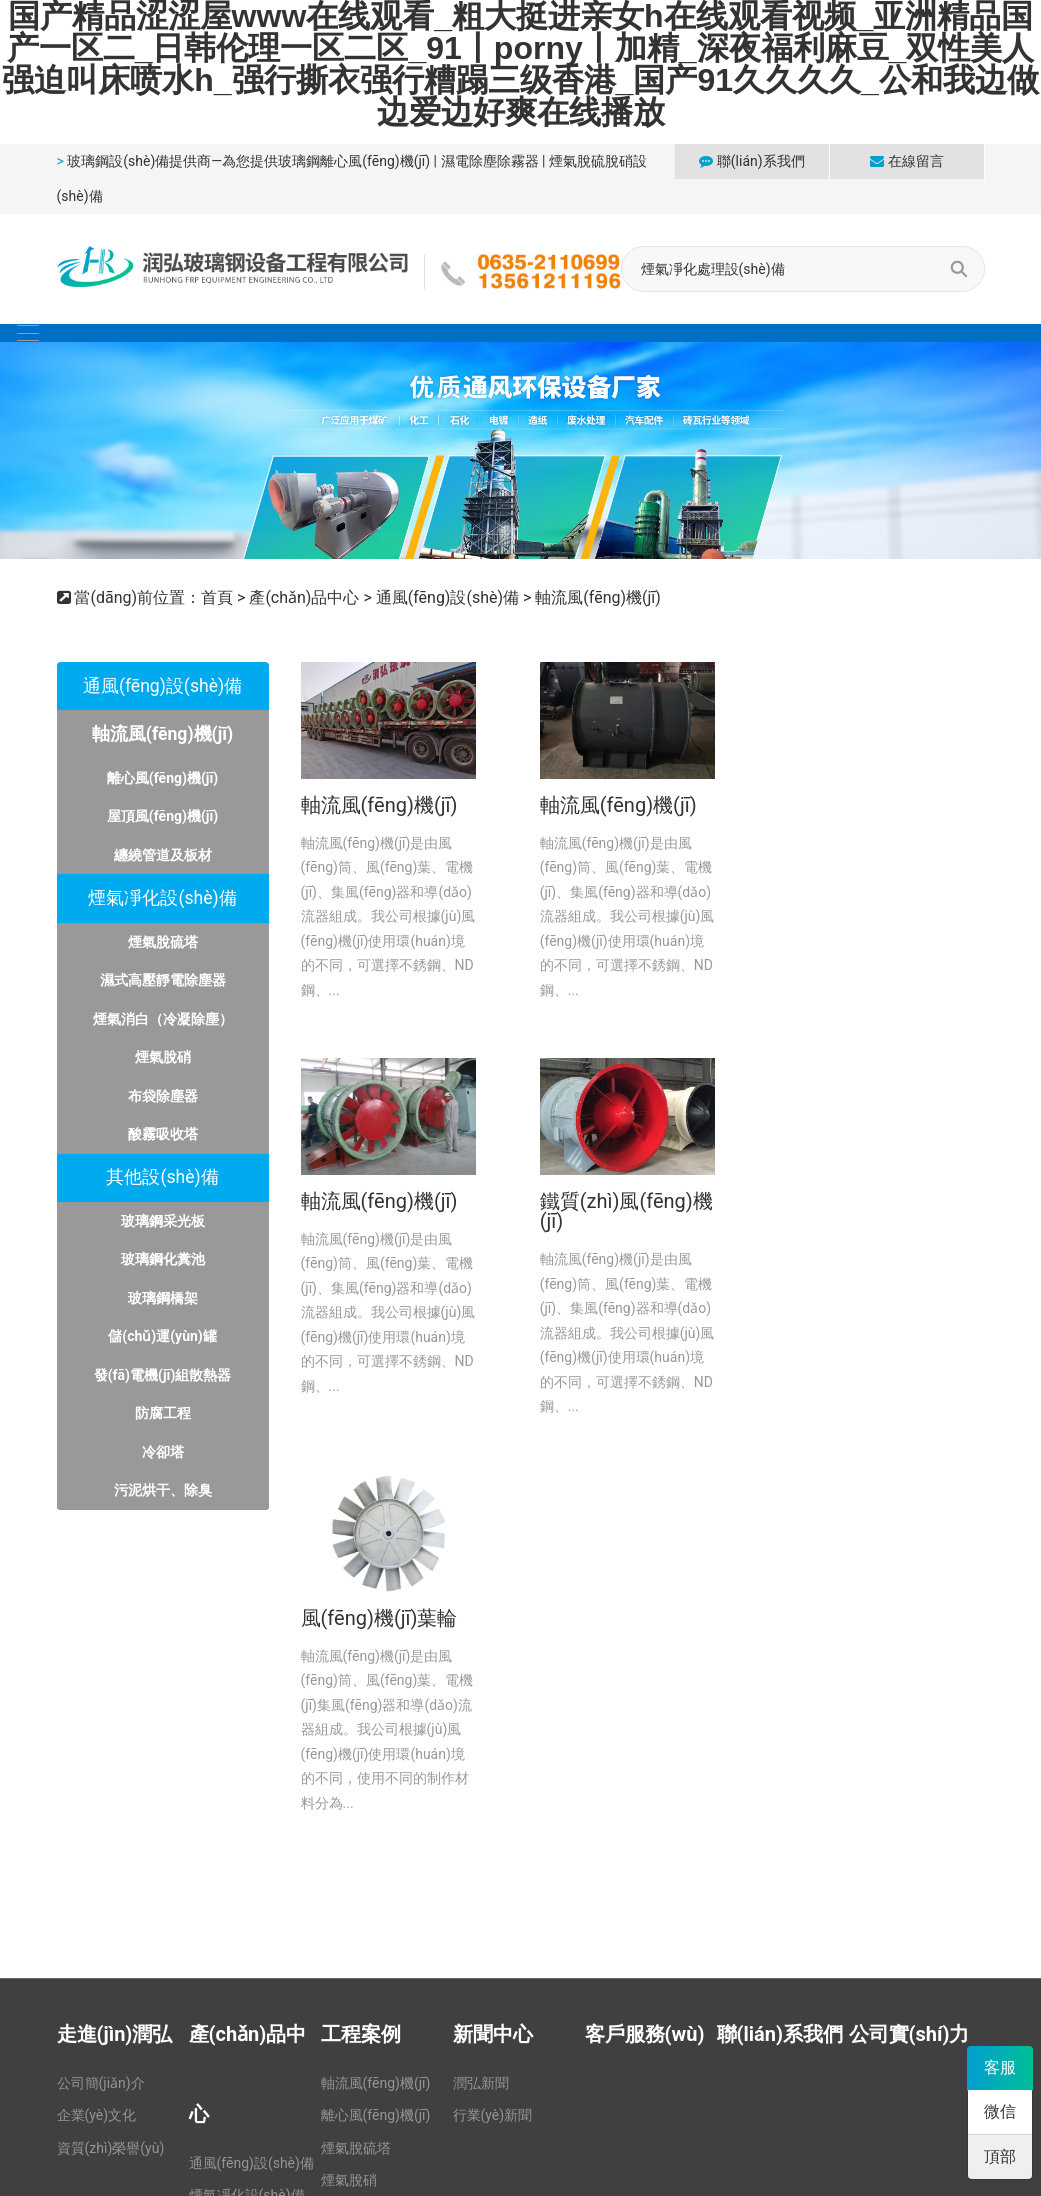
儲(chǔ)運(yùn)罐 (162, 1336)
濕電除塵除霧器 (490, 161)
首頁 (217, 597)
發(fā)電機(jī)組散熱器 (163, 1375)
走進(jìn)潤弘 (115, 1637)
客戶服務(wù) (645, 1637)
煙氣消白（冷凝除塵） (163, 1019)
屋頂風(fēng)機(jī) (162, 816)
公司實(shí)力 (909, 1637)
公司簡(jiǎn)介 (101, 1686)
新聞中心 (493, 1637)
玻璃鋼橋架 (163, 1298)
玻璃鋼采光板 (163, 1221)
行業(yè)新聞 (493, 1718)
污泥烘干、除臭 (163, 1490)
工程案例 (361, 1637)
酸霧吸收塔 (163, 1134)
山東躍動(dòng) (935, 2010)
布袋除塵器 (163, 1096)
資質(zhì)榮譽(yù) (111, 1750)
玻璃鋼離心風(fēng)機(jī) (354, 161)
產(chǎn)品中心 (304, 597)
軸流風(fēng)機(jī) (598, 597)
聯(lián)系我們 (751, 161)
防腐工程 (163, 1413)
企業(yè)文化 (97, 1718)
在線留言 (906, 161)
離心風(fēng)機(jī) (162, 778)
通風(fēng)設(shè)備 (447, 597)
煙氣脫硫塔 (163, 942)
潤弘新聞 (481, 1686)
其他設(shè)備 (162, 1177)
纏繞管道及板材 (163, 855)
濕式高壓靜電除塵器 (163, 980)
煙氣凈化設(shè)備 (162, 898)
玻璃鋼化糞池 (163, 1259)
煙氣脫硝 (163, 1057)
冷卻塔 (163, 1452)
